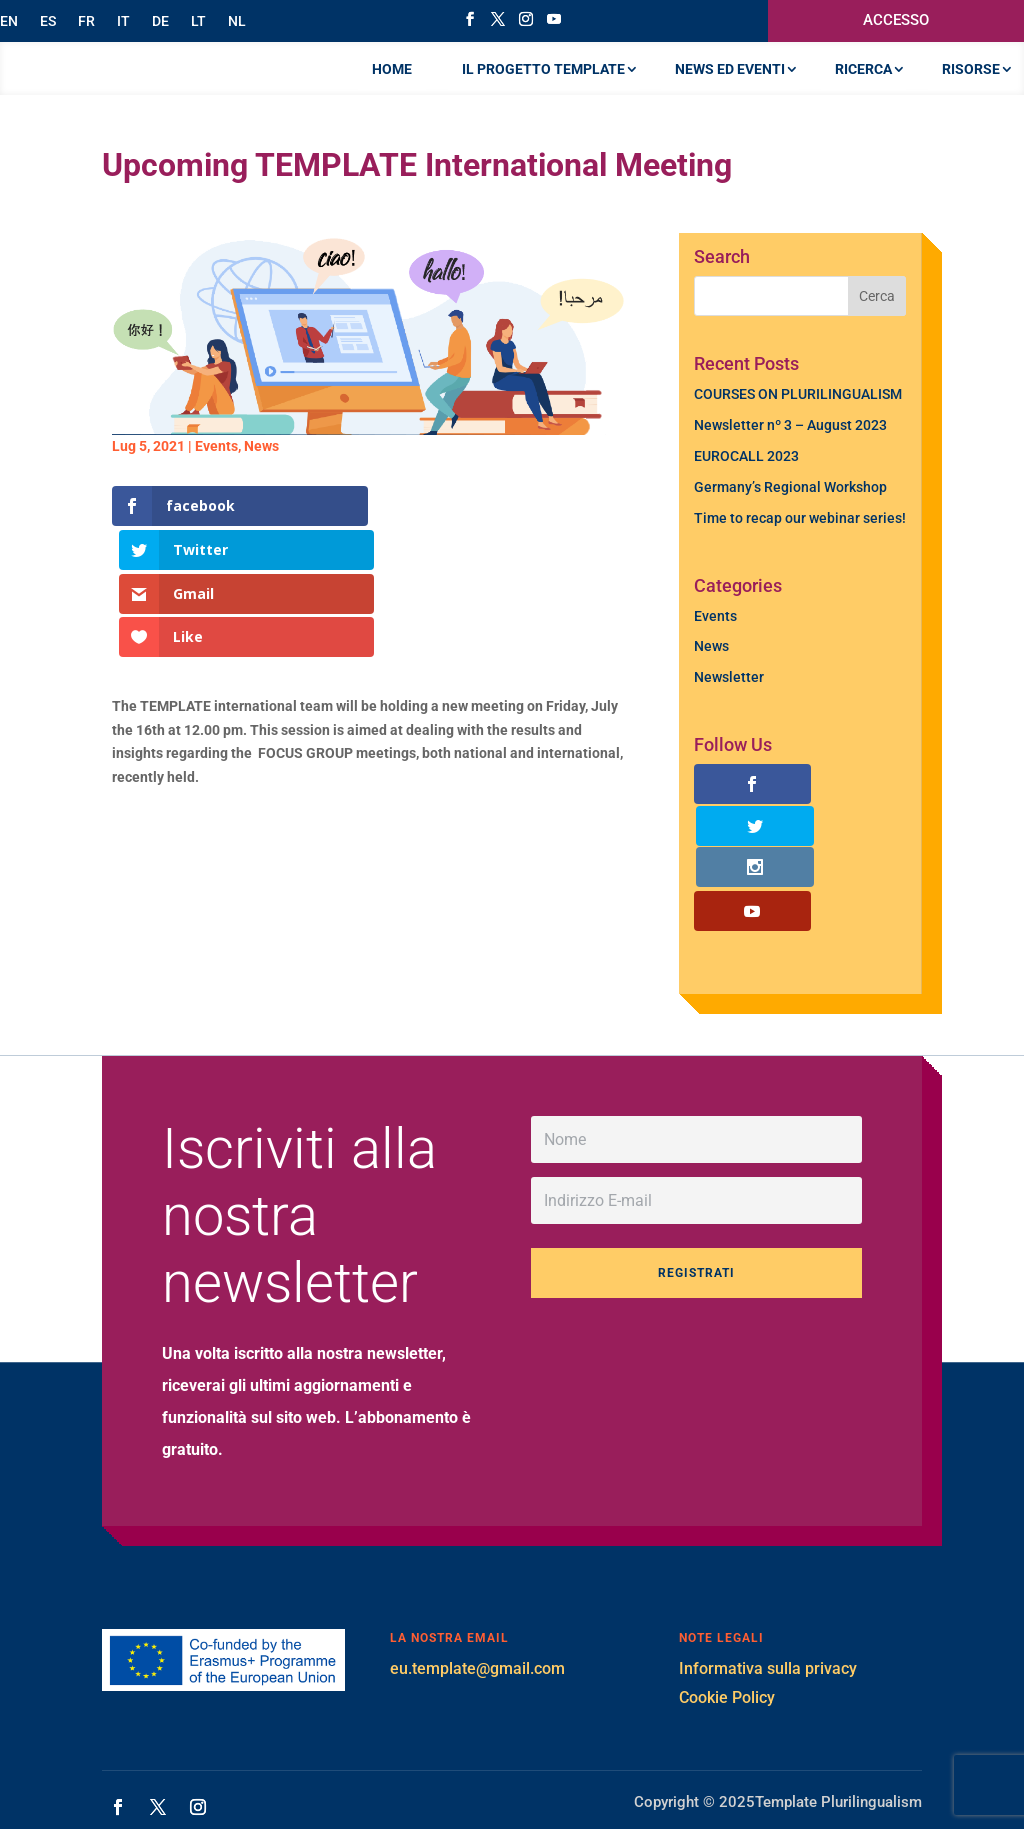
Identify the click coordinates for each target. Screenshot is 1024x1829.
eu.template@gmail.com (477, 1625)
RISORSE (971, 89)
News (261, 486)
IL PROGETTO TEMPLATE (543, 89)
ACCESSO (896, 20)
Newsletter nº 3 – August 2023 (790, 465)
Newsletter (729, 717)
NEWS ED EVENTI (730, 89)
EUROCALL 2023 (746, 496)
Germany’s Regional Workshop (790, 527)
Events (216, 486)
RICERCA (863, 89)
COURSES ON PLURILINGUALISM (798, 434)
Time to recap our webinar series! (800, 558)
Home (392, 89)
